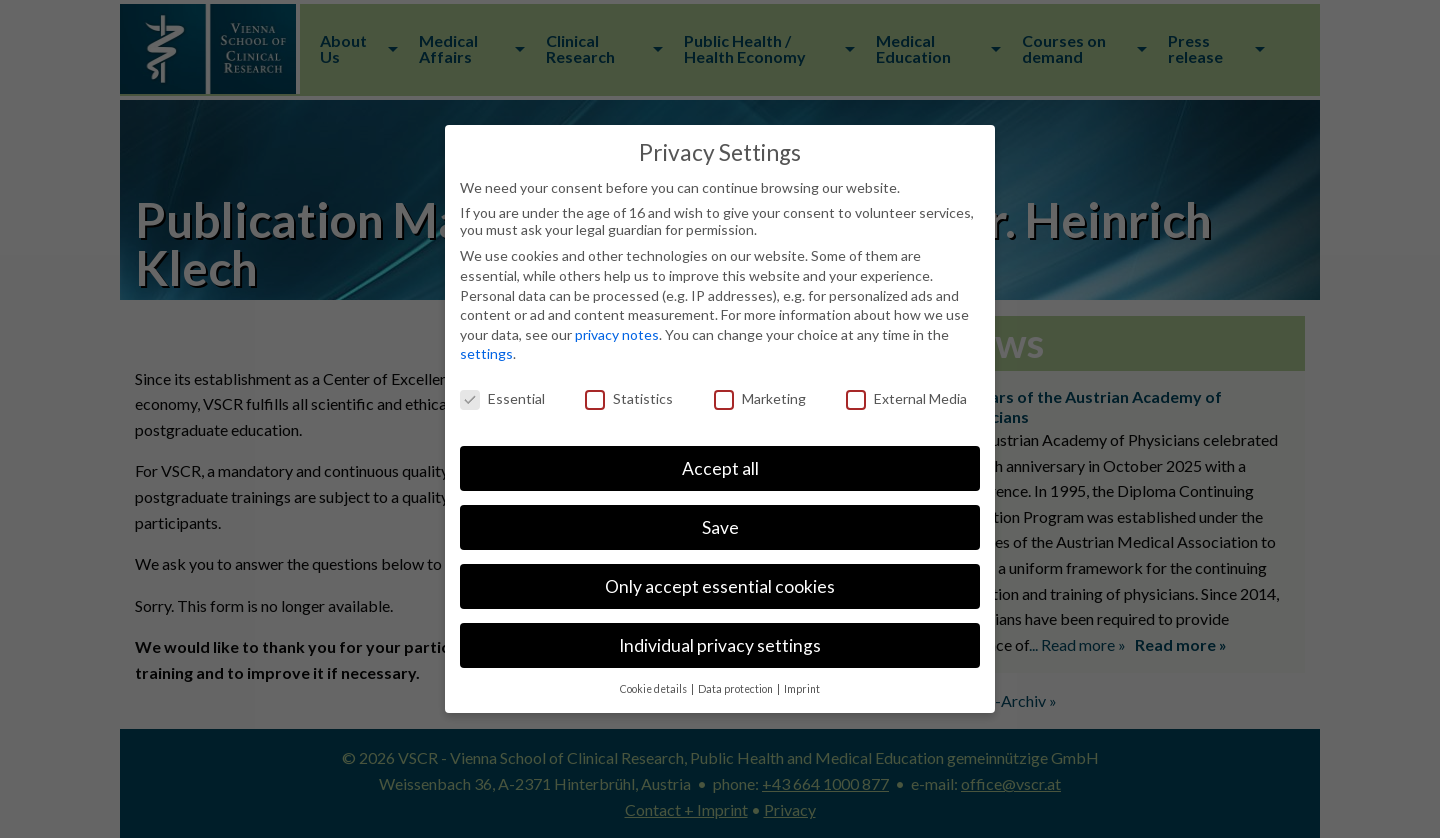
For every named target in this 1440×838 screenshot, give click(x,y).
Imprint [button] (802, 689)
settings (486, 353)
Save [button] (720, 527)
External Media (906, 398)
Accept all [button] (720, 468)
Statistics (629, 398)
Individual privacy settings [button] (720, 645)
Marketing (760, 398)
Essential (502, 398)
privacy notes (617, 334)
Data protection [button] (736, 689)
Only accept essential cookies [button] (720, 586)
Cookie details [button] (654, 689)
